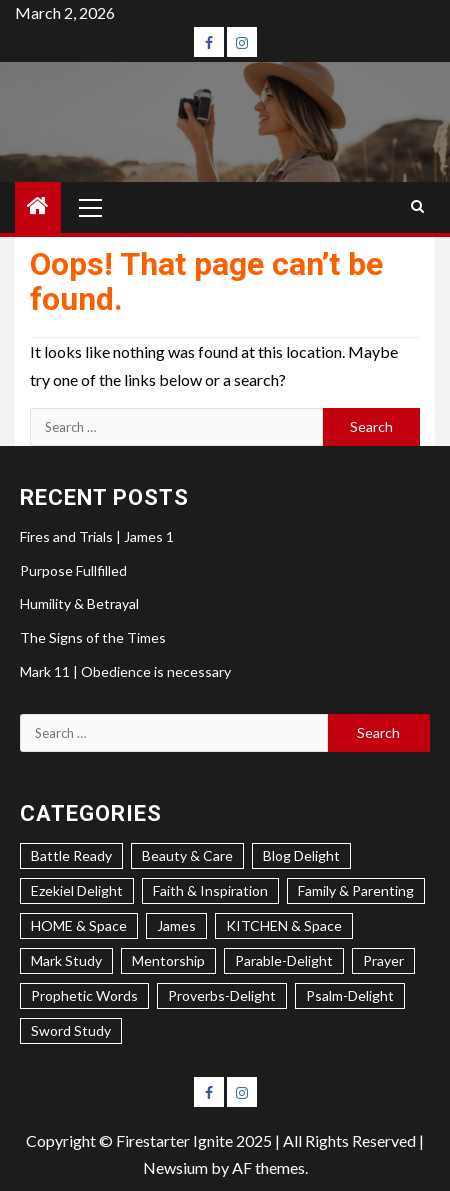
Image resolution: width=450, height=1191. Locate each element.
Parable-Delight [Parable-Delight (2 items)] (284, 960)
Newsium (175, 1167)
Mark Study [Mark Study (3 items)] (66, 960)
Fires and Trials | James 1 (97, 536)
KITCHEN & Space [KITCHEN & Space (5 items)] (284, 925)
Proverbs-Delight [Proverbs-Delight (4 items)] (222, 995)
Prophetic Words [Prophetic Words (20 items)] (84, 995)
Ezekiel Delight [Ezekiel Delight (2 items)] (77, 890)
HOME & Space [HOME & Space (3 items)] (79, 925)
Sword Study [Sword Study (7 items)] (71, 1030)
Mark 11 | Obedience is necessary (125, 671)
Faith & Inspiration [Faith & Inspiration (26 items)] (210, 890)
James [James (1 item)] (176, 925)
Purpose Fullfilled (73, 570)
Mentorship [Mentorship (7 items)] (168, 960)
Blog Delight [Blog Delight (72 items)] (301, 855)
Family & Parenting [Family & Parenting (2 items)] (356, 890)
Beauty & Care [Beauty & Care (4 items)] (187, 855)
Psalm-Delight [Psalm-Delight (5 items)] (350, 995)
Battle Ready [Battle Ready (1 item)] (71, 855)
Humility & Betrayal (79, 603)
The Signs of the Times (93, 637)
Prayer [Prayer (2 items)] (383, 960)
